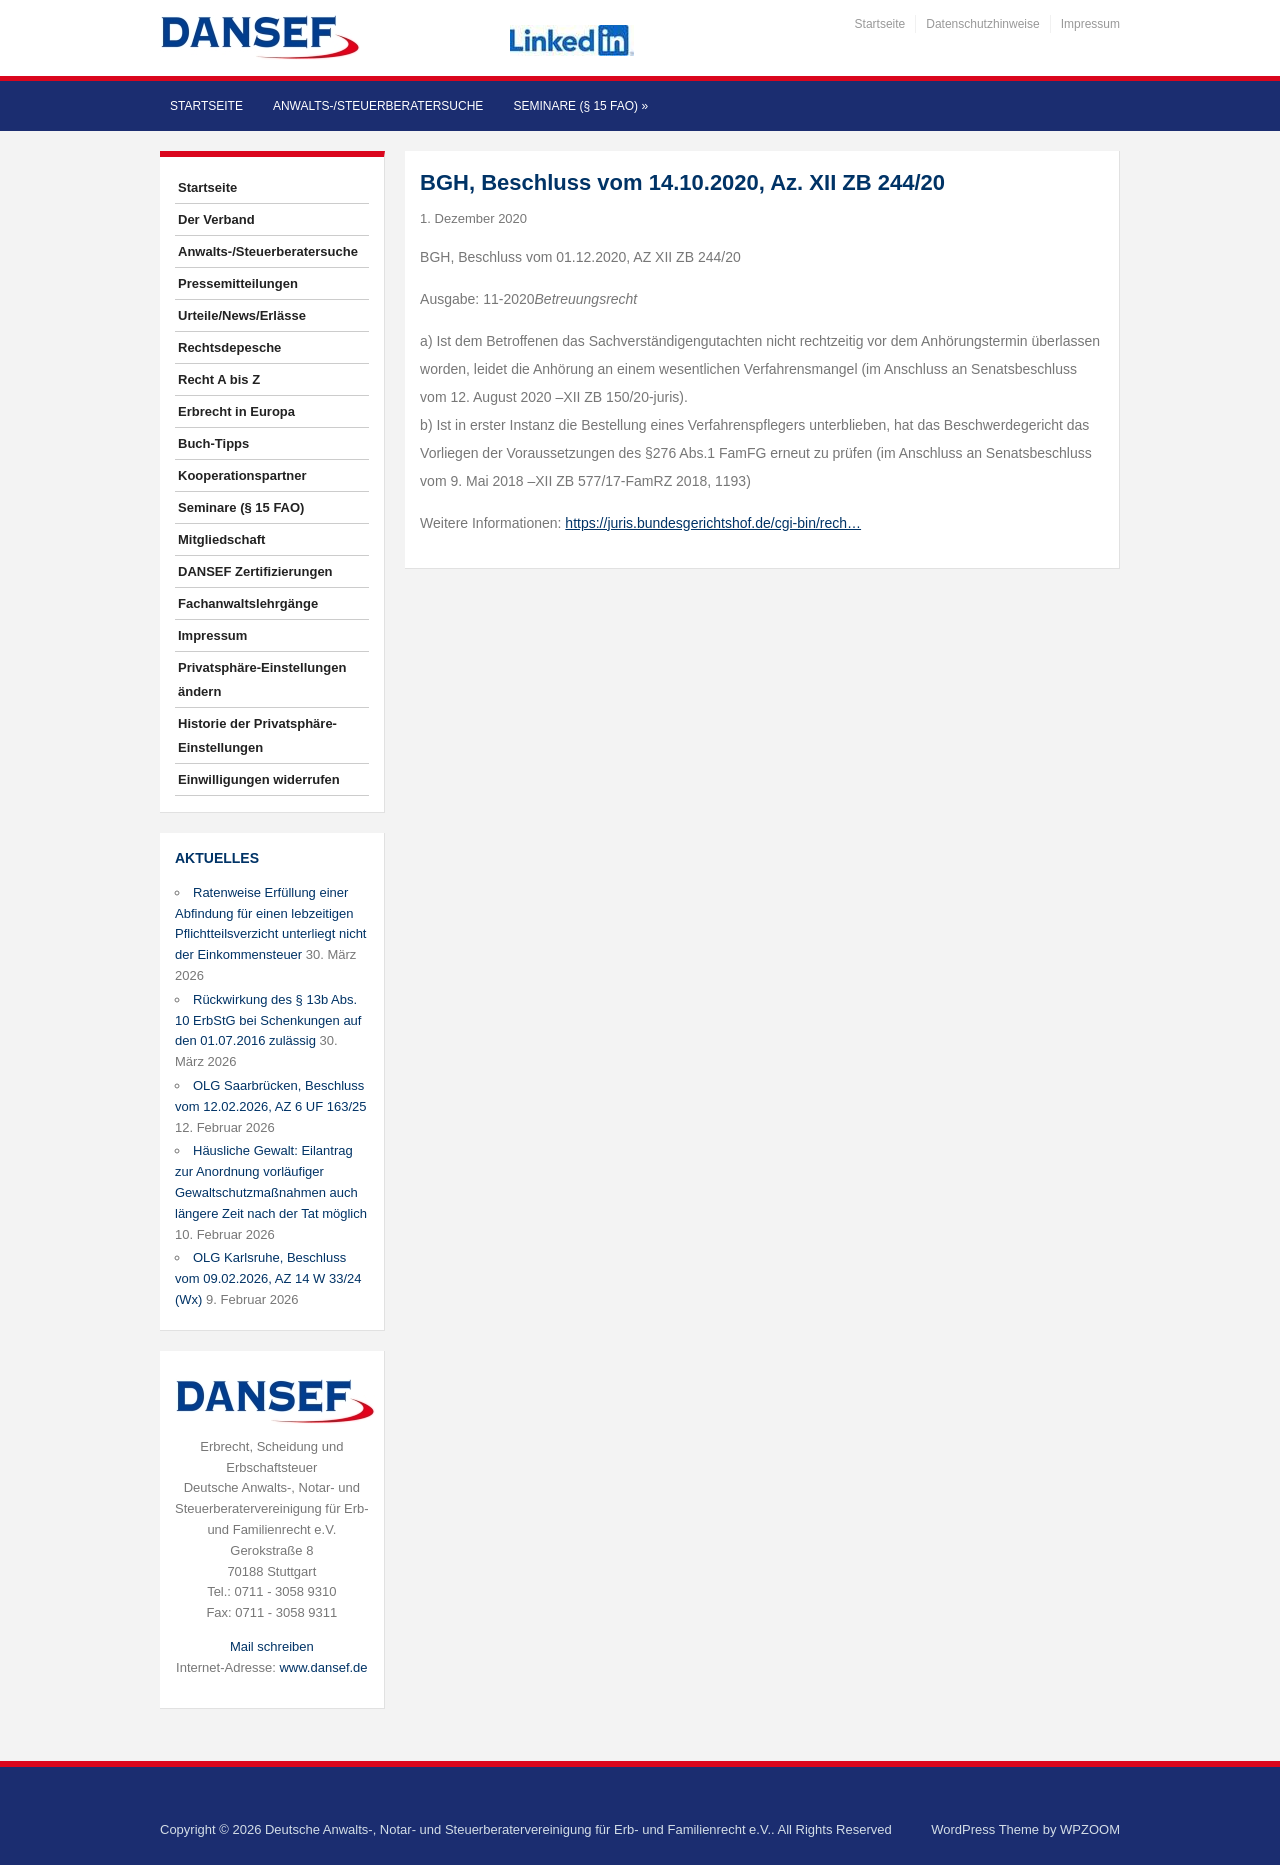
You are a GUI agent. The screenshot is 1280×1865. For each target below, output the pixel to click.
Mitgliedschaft (221, 539)
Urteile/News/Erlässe (242, 315)
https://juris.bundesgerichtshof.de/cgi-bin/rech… (713, 523)
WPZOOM (1090, 1829)
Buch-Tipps (213, 443)
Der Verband (216, 219)
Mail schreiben (272, 1646)
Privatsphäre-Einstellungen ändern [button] (262, 679)
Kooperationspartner (242, 475)
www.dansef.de (323, 1667)
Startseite (880, 24)
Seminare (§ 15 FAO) (580, 106)
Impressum (1090, 24)
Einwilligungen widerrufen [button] (259, 779)
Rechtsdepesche (229, 347)
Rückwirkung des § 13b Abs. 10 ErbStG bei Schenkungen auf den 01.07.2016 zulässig (268, 1020)
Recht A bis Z (219, 379)
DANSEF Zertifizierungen (255, 571)
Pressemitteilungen (238, 283)
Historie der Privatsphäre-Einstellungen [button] (257, 735)
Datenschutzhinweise (982, 24)
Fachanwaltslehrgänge (248, 603)
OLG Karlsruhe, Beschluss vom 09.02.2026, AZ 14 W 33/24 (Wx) (268, 1278)
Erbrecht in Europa (236, 411)
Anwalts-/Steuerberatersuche (378, 106)
